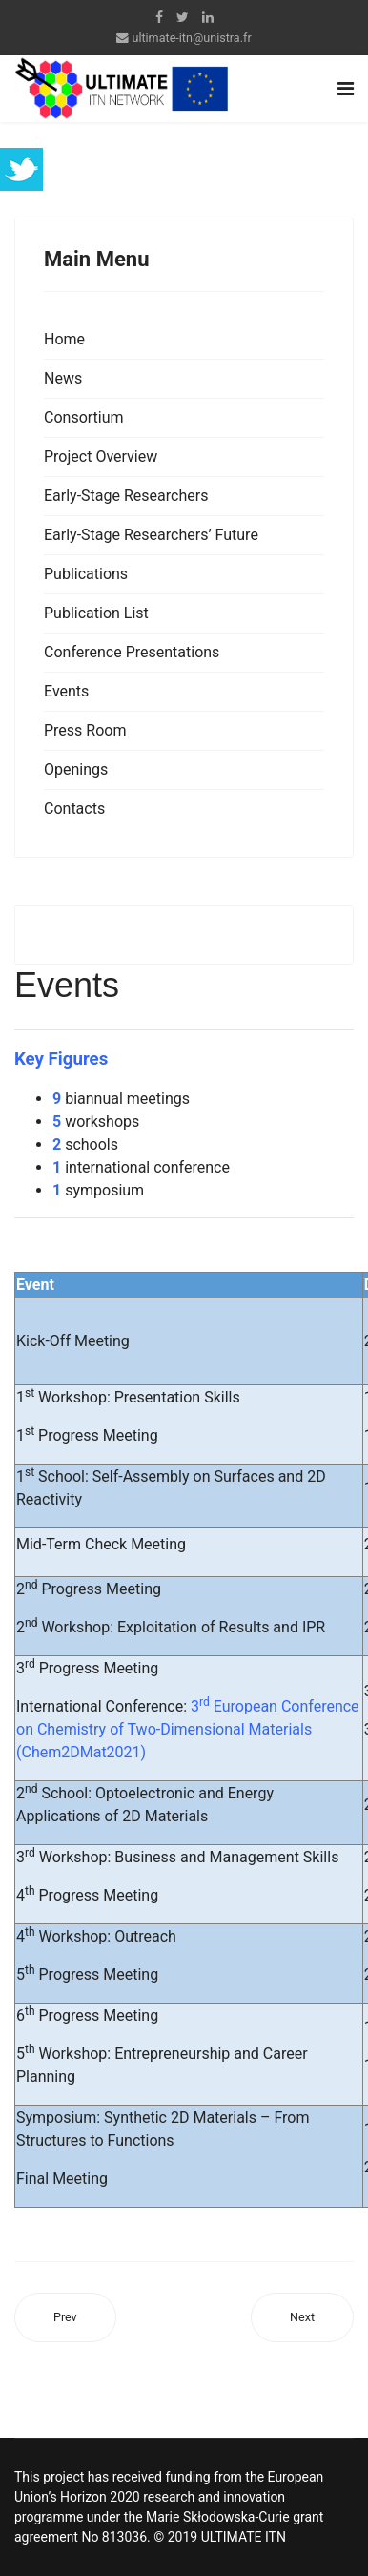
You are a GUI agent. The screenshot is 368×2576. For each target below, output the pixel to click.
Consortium (84, 417)
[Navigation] (345, 88)
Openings (76, 769)
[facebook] (159, 17)
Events (66, 691)
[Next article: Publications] (302, 2318)
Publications (86, 574)
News (63, 378)
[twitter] (182, 17)
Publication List (96, 613)
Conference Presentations (131, 652)
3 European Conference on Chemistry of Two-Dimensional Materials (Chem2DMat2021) (187, 1729)
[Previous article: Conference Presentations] (65, 2318)
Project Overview (100, 456)
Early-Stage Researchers (126, 496)
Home (64, 339)
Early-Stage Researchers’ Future (151, 535)
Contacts (74, 809)
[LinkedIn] (208, 17)
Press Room (85, 730)
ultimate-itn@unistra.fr (191, 38)
